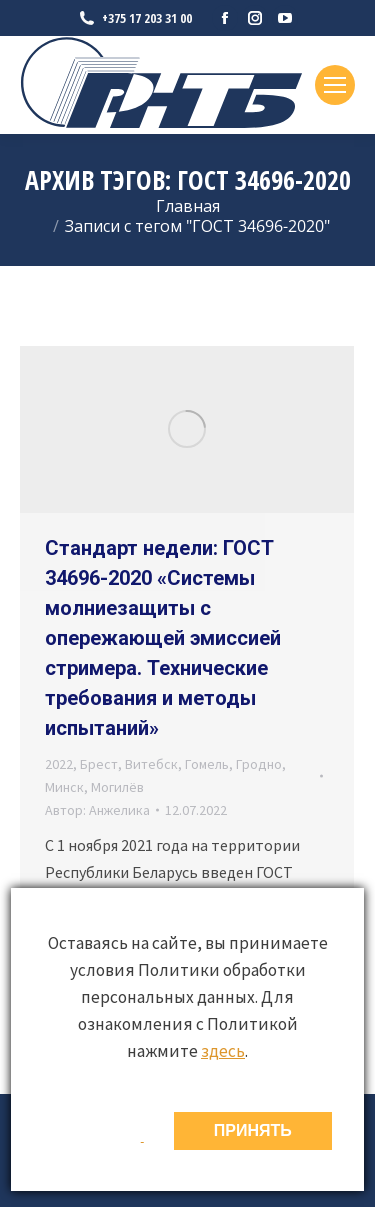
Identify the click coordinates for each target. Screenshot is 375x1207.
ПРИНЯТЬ (253, 1130)
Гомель (207, 764)
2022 (59, 764)
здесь (223, 1051)
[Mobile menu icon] (335, 85)
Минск (64, 787)
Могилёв (117, 787)
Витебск (151, 764)
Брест (99, 764)
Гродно (259, 764)
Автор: (97, 810)
